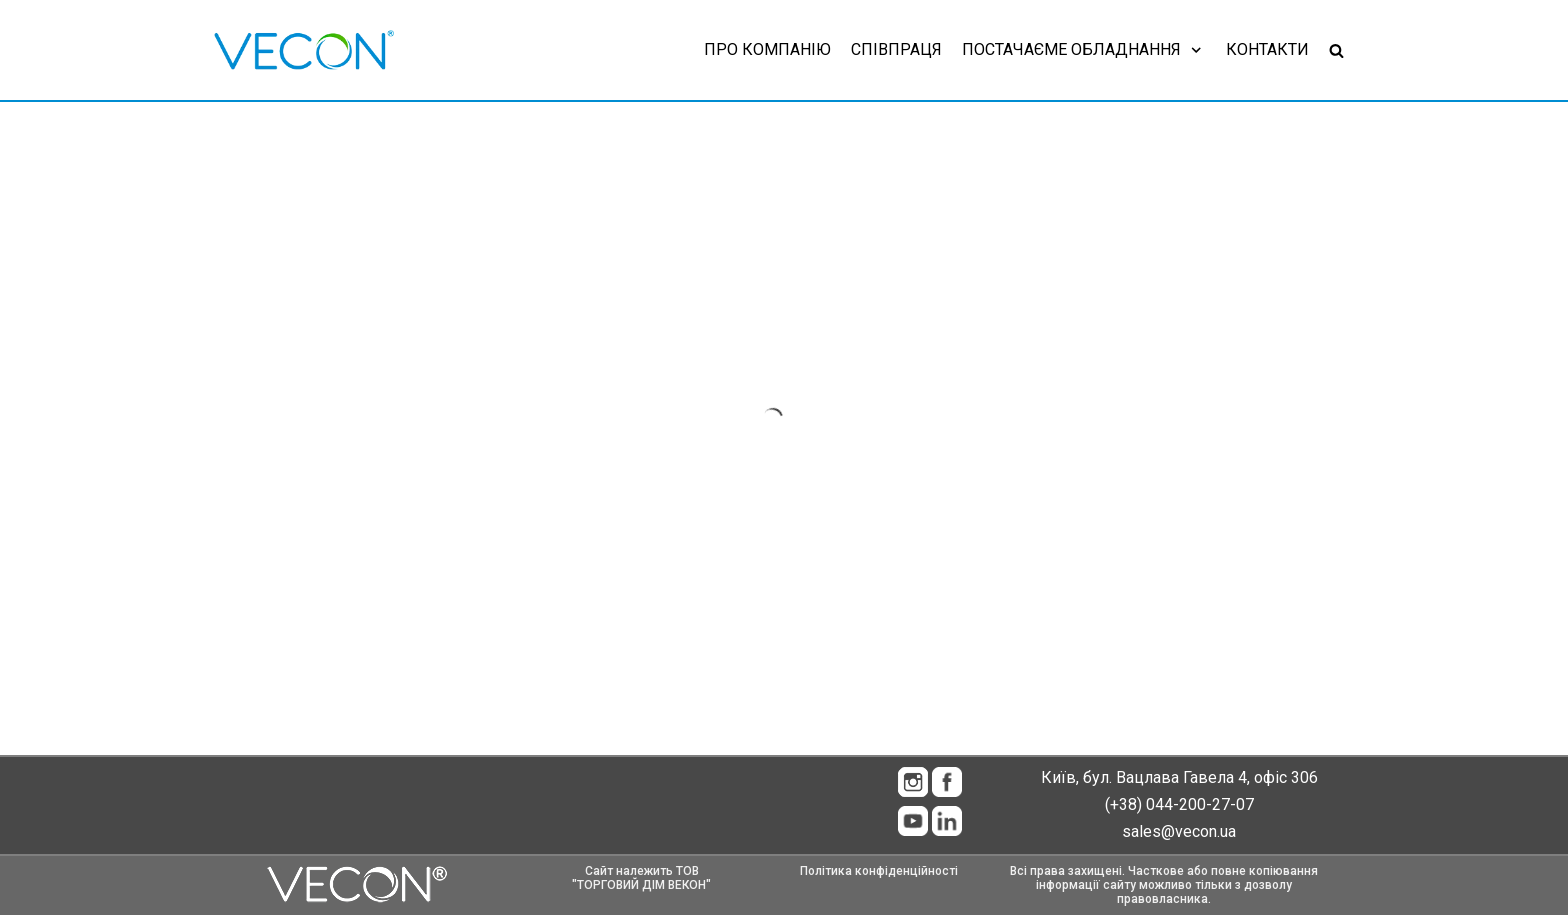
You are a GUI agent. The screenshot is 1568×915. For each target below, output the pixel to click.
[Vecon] (304, 50)
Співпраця (896, 49)
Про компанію (767, 49)
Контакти (1267, 49)
